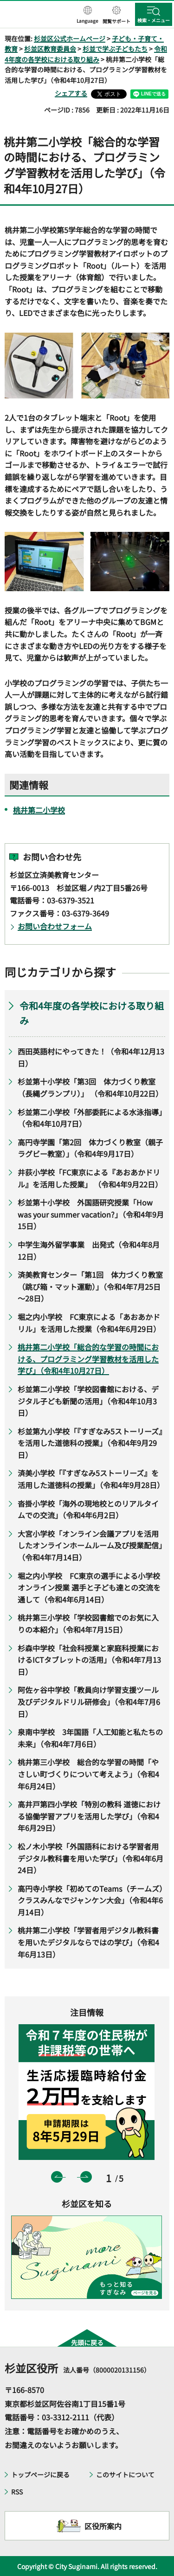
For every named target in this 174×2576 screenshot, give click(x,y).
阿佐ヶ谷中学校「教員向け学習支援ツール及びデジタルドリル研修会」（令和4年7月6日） (89, 1701)
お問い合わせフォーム (55, 926)
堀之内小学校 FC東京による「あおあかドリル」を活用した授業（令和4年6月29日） (89, 1322)
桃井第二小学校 (39, 809)
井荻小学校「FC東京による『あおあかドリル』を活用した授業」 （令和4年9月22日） (90, 1178)
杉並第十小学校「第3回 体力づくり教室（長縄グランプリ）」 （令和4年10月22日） (90, 1087)
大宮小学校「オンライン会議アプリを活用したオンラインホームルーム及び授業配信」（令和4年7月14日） (90, 1545)
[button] (87, 15)
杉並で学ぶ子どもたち (115, 48)
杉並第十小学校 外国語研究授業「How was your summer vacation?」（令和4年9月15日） (91, 1214)
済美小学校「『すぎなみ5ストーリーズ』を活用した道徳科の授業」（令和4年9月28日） (91, 1478)
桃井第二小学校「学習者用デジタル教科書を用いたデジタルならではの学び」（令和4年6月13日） (88, 1942)
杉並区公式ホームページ (69, 38)
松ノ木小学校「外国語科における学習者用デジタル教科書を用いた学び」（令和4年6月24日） (90, 1858)
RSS (17, 2491)
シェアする (71, 93)
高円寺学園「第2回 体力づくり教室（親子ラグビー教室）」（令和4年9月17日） (90, 1148)
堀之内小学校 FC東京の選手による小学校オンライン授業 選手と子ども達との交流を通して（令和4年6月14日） (89, 1587)
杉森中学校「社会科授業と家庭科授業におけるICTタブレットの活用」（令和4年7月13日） (89, 1659)
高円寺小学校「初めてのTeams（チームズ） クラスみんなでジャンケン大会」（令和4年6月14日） (91, 1900)
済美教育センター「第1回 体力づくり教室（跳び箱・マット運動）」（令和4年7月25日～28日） (90, 1286)
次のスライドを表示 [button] (86, 2177)
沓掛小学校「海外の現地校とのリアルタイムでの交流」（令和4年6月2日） (88, 1509)
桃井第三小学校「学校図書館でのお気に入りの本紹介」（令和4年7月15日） (88, 1623)
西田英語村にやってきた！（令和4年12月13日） (91, 1057)
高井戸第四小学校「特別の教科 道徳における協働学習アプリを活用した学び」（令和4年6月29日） (89, 1816)
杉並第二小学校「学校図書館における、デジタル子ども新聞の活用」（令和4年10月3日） (88, 1400)
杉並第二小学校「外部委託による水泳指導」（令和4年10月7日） (90, 1118)
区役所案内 (103, 2526)
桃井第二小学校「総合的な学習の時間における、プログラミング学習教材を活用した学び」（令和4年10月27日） (88, 1358)
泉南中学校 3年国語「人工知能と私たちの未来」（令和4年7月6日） (90, 1737)
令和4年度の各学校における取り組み (91, 1013)
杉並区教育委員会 (50, 48)
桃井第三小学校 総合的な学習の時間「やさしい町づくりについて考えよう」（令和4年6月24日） (88, 1773)
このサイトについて (125, 2474)
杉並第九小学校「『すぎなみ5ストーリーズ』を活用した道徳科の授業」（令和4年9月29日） (90, 1443)
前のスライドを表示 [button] (57, 2177)
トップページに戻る (40, 2474)
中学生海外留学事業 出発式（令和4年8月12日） (89, 1250)
